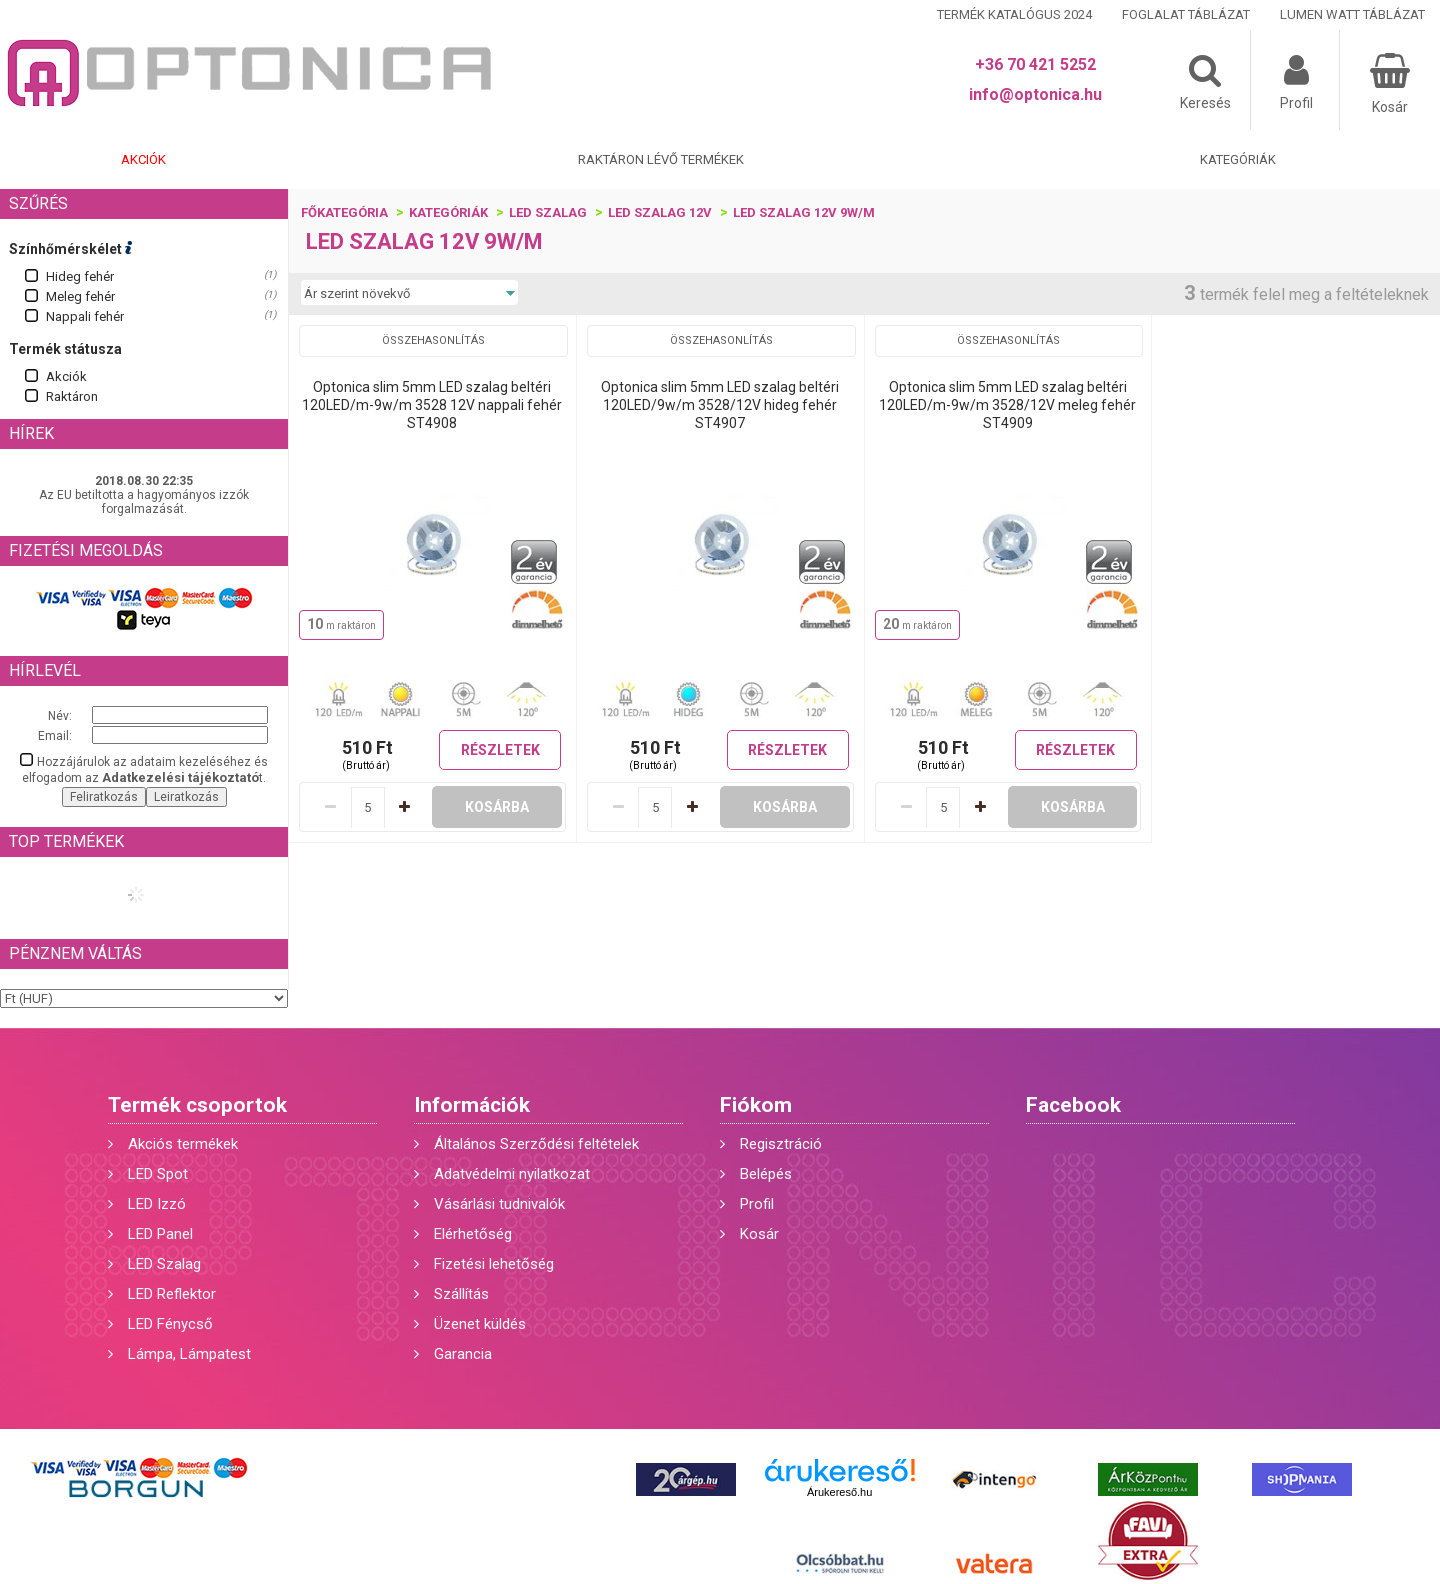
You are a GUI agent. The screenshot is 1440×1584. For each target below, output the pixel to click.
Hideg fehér (80, 276)
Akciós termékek (183, 1144)
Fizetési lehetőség (494, 1264)
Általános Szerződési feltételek (536, 1144)
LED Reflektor (172, 1294)
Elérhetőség (473, 1234)
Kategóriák (1238, 159)
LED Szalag (164, 1264)
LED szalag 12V (660, 212)
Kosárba (497, 807)
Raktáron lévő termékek (661, 159)
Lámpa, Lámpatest (189, 1354)
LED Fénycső (170, 1324)
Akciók (143, 159)
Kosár (759, 1234)
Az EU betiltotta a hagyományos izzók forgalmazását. (144, 502)
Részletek (500, 750)
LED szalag (548, 212)
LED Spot (158, 1174)
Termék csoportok (197, 1105)
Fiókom (756, 1105)
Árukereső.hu (839, 1492)
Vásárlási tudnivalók (499, 1204)
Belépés (766, 1174)
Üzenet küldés (480, 1324)
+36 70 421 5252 (1035, 64)
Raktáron (72, 396)
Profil (757, 1204)
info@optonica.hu (1035, 94)
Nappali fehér (85, 316)
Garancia (463, 1354)
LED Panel (160, 1234)
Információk (472, 1105)
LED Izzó (157, 1204)
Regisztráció (781, 1144)
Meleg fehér (80, 296)
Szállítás (461, 1294)
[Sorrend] (409, 293)
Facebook (1073, 1105)
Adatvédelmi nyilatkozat (512, 1174)
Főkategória (344, 212)
